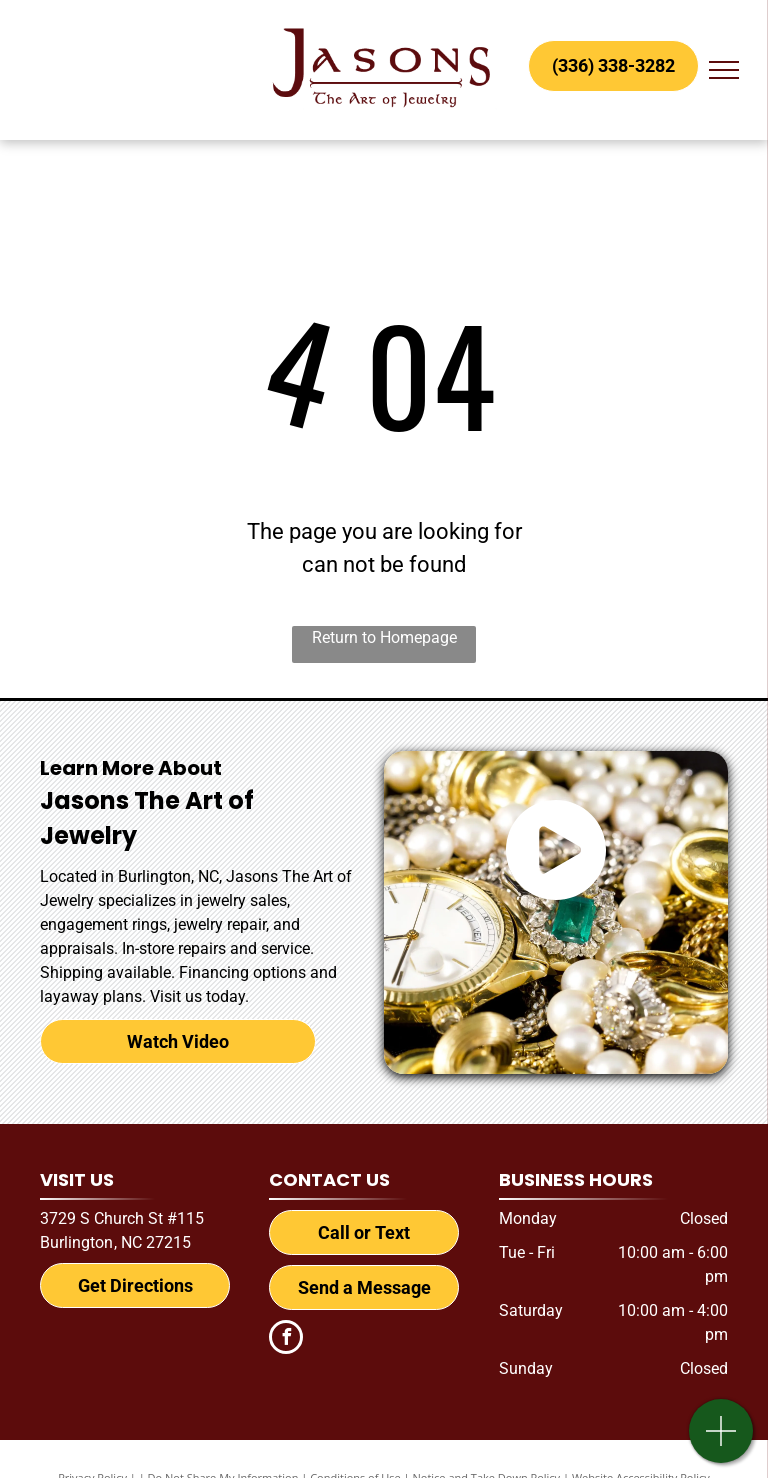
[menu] (724, 70)
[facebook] (286, 1339)
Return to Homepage (384, 637)
